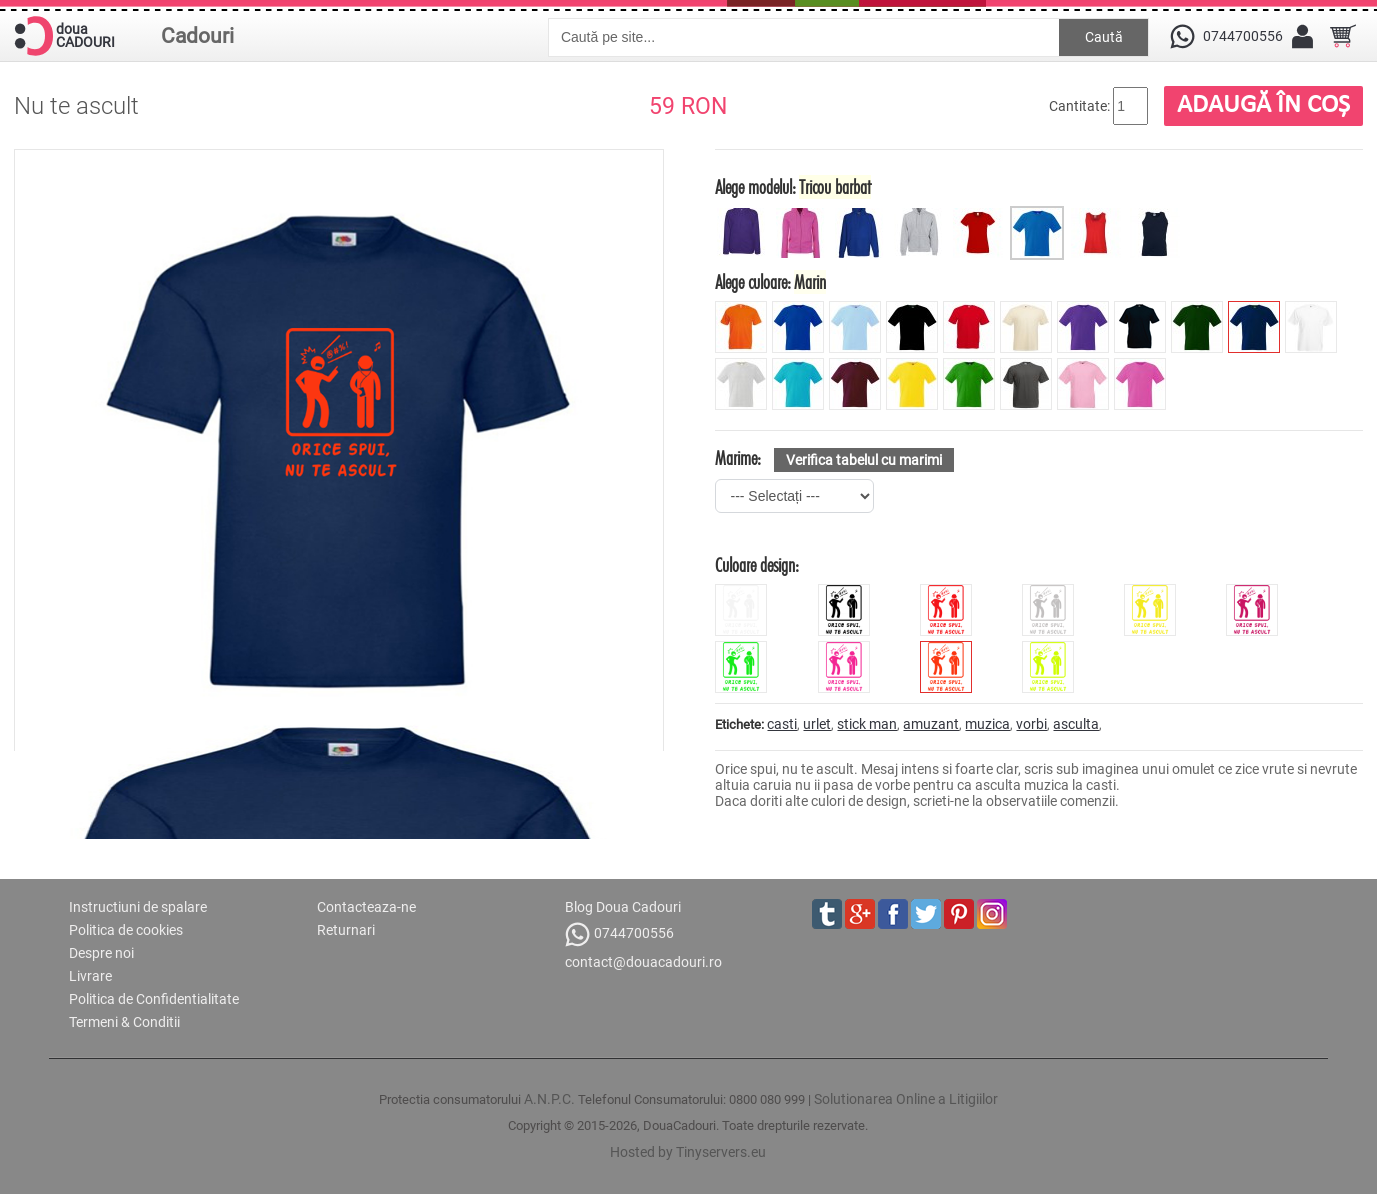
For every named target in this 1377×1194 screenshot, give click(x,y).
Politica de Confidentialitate (154, 999)
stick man (867, 724)
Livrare (90, 976)
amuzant (931, 724)
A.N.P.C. (549, 1099)
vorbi (1031, 724)
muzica (987, 724)
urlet (817, 724)
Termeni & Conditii (124, 1022)
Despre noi (101, 953)
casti (782, 724)
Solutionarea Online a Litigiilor (906, 1099)
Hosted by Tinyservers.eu (688, 1152)
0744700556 (619, 934)
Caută (1104, 37)
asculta (1076, 724)
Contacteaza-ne (366, 907)
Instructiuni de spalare (138, 907)
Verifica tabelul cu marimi (864, 460)
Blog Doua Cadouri (623, 907)
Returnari (346, 930)
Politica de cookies (126, 930)
